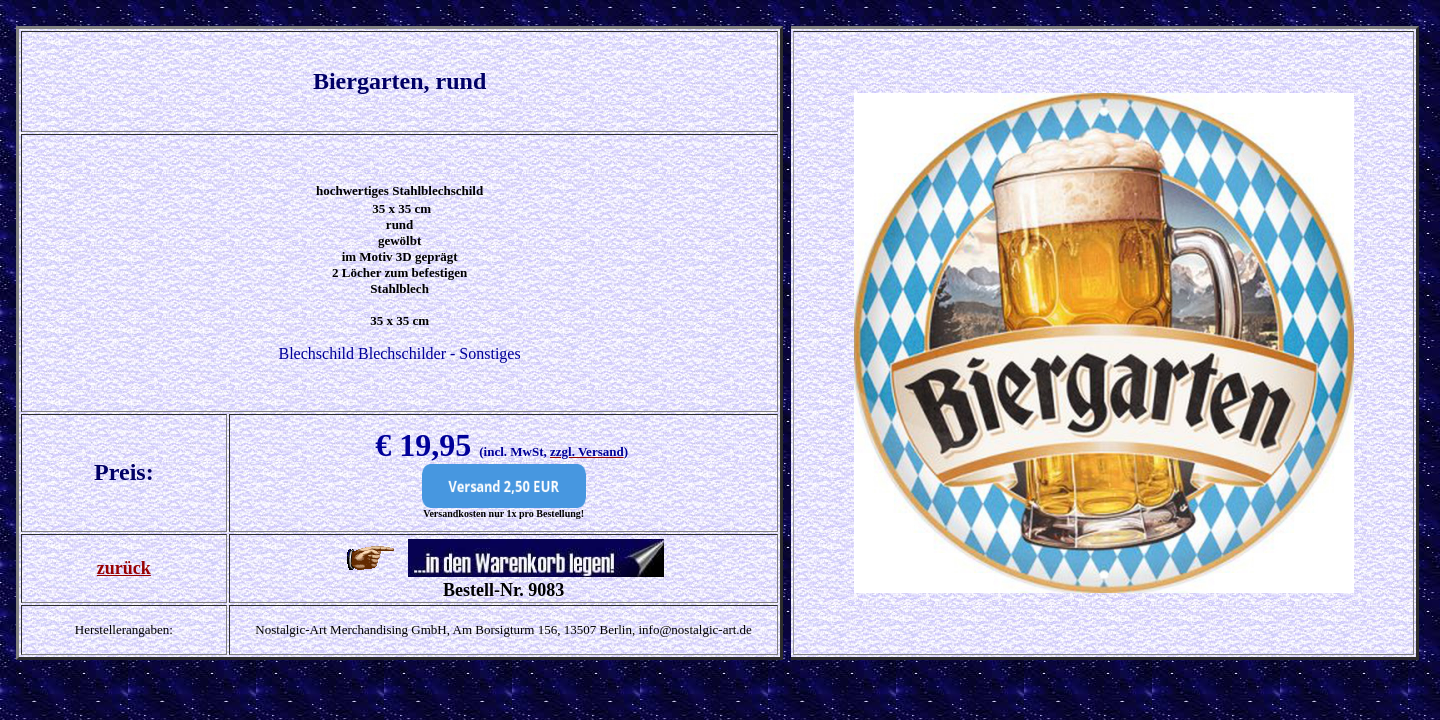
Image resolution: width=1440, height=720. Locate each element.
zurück (124, 568)
